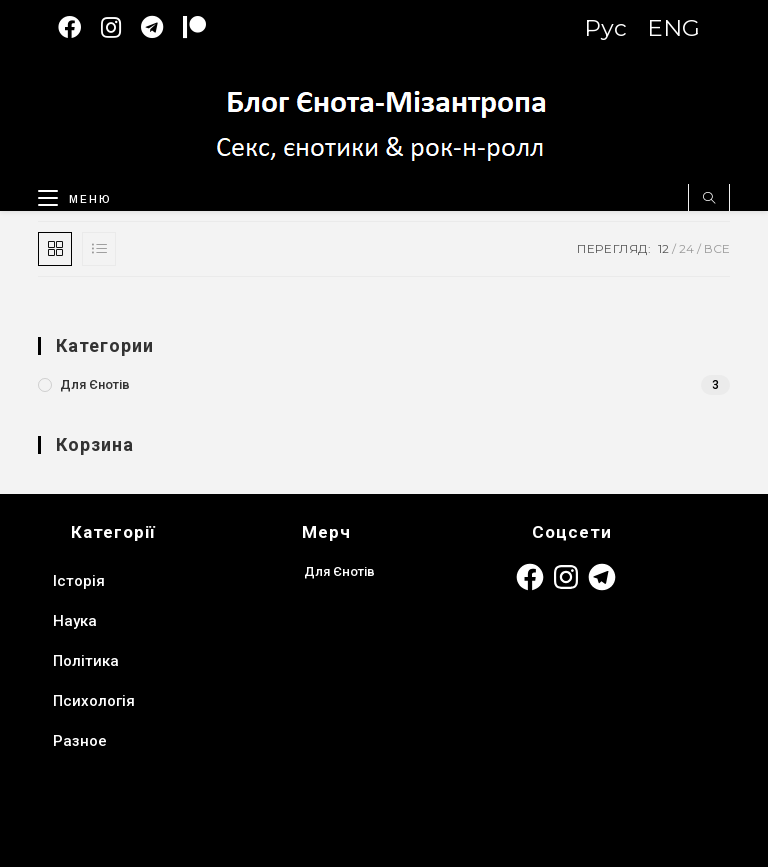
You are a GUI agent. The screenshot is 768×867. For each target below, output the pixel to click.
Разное (80, 741)
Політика (86, 661)
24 (686, 248)
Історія (79, 581)
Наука (75, 621)
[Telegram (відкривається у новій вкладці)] (162, 27)
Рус (605, 28)
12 (663, 248)
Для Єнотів (95, 384)
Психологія (94, 701)
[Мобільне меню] (67, 195)
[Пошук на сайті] (709, 199)
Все (717, 248)
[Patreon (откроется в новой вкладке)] (204, 27)
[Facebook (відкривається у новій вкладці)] (79, 27)
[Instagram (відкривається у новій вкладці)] (121, 27)
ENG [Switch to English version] (673, 28)
